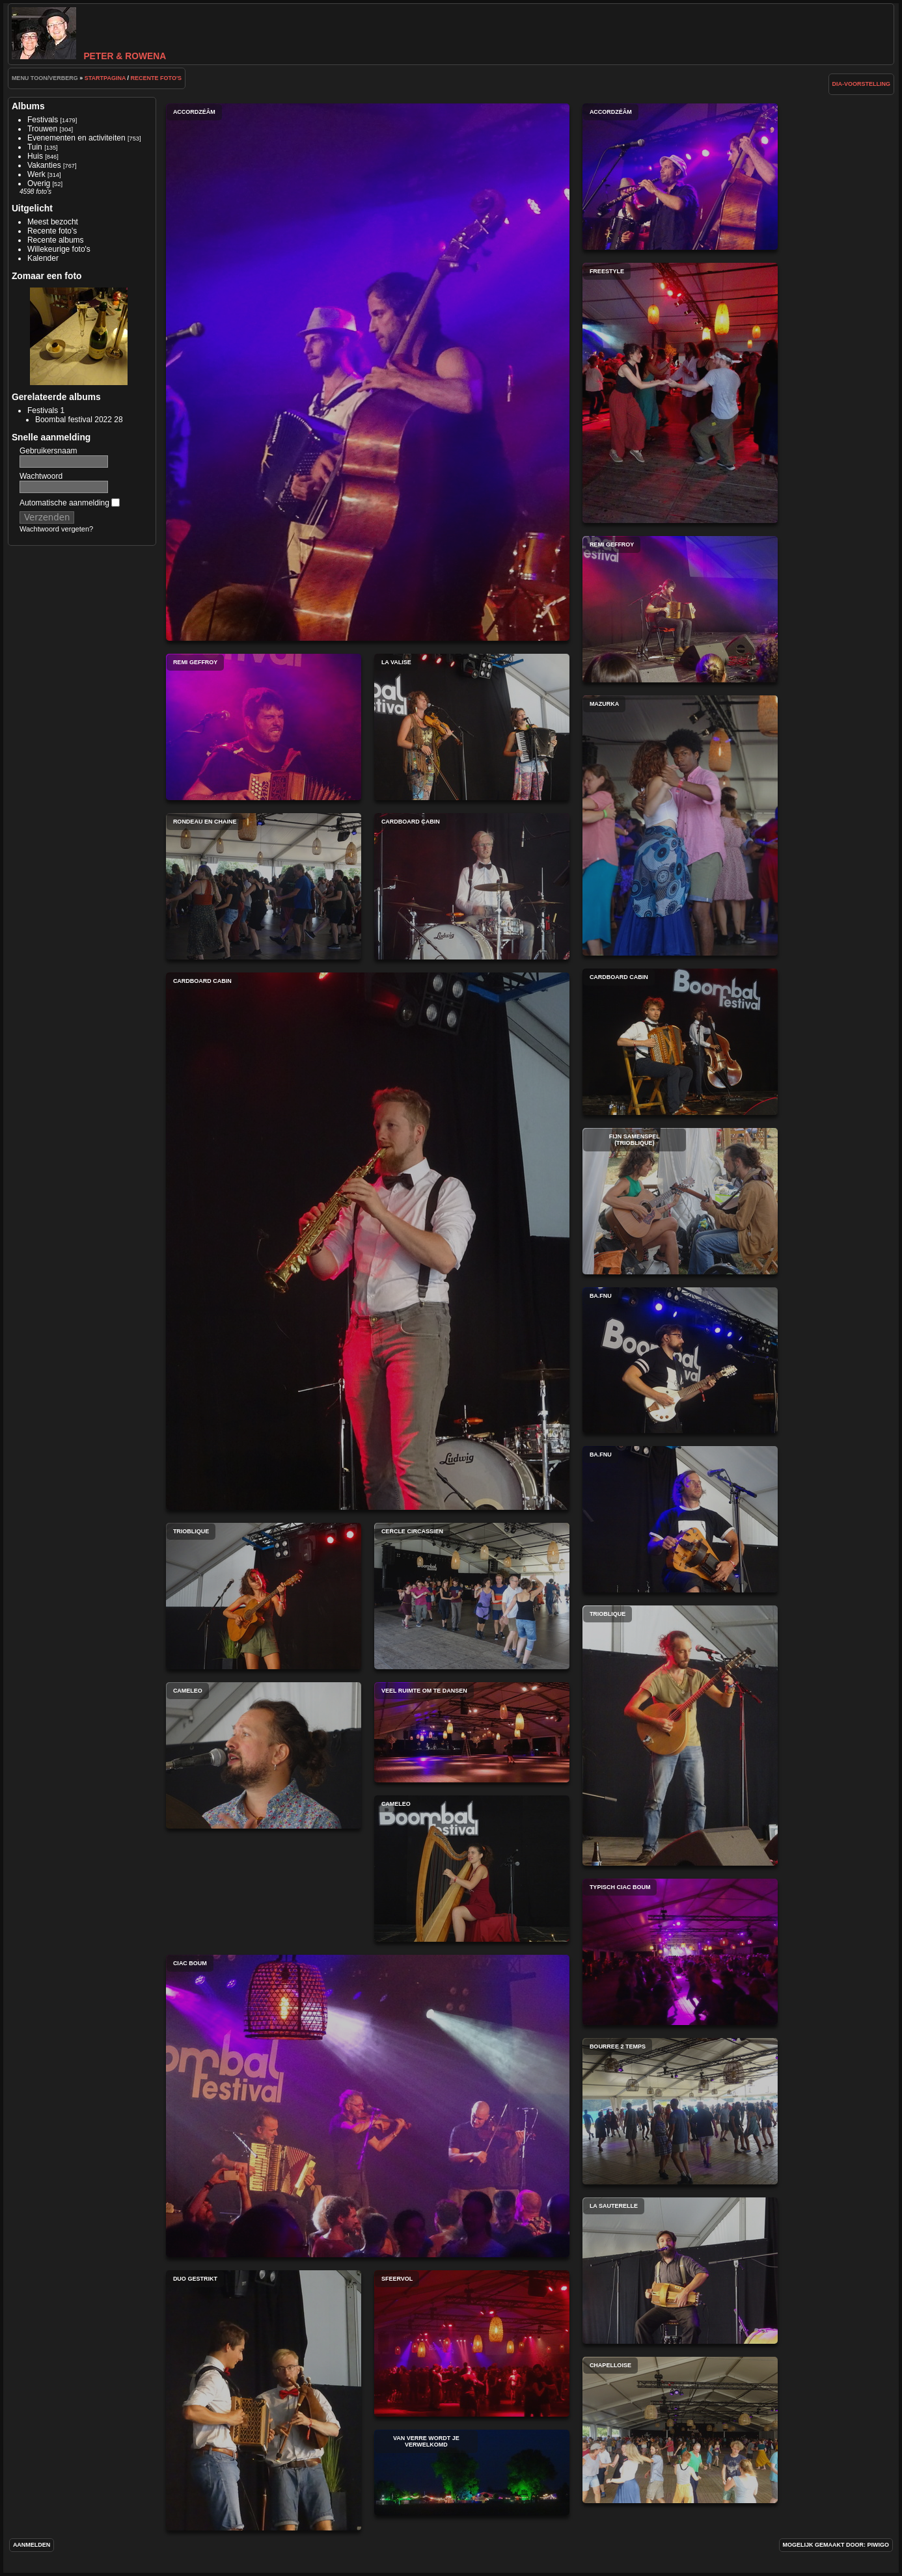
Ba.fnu (680, 1360)
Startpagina (105, 78)
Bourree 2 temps (680, 2111)
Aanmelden (32, 2545)
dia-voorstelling (861, 84)
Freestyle (680, 393)
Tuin (34, 147)
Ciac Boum (367, 2106)
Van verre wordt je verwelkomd (471, 2473)
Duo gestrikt (263, 2400)
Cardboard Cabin (471, 886)
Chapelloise (680, 2430)
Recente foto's (156, 78)
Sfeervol (471, 2343)
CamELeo (263, 1755)
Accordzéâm (367, 372)
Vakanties (44, 165)
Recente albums (55, 240)
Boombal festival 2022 (73, 419)
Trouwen (42, 128)
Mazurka (680, 825)
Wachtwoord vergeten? (56, 529)
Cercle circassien (471, 1596)
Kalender (43, 258)
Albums (28, 106)
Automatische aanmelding (70, 502)
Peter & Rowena (89, 56)
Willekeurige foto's (58, 249)
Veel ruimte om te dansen (471, 1732)
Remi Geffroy (680, 609)
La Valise (471, 727)
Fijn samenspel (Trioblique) (680, 1201)
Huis (35, 156)
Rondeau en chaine (263, 886)
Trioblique (263, 1596)
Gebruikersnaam (48, 450)
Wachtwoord (41, 476)
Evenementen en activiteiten (76, 137)
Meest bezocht (52, 221)
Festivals (42, 119)
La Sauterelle (680, 2270)
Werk (36, 174)
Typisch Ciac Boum (680, 1952)
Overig (38, 183)
